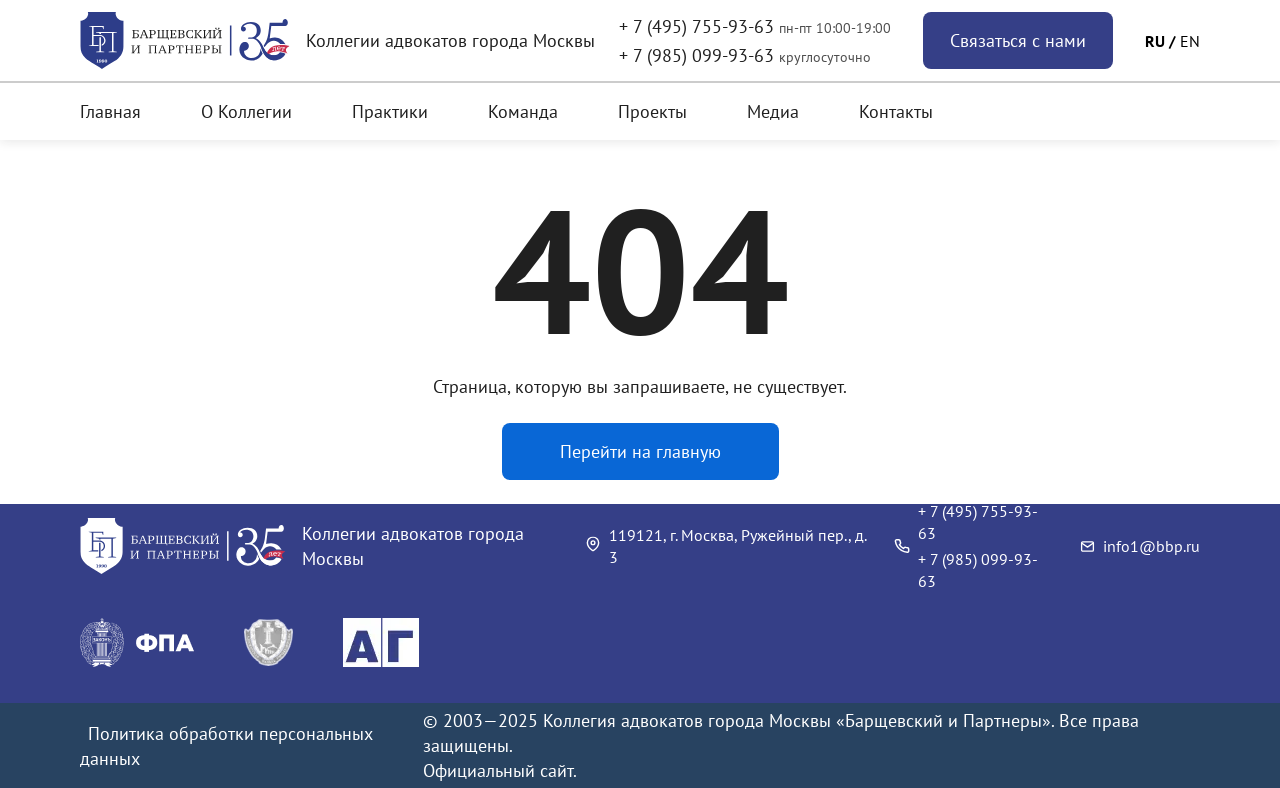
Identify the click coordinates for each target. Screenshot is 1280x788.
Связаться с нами (1018, 40)
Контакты (896, 111)
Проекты (652, 111)
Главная (110, 111)
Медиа (773, 111)
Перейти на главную (640, 451)
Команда (523, 111)
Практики (390, 111)
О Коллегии (246, 111)
